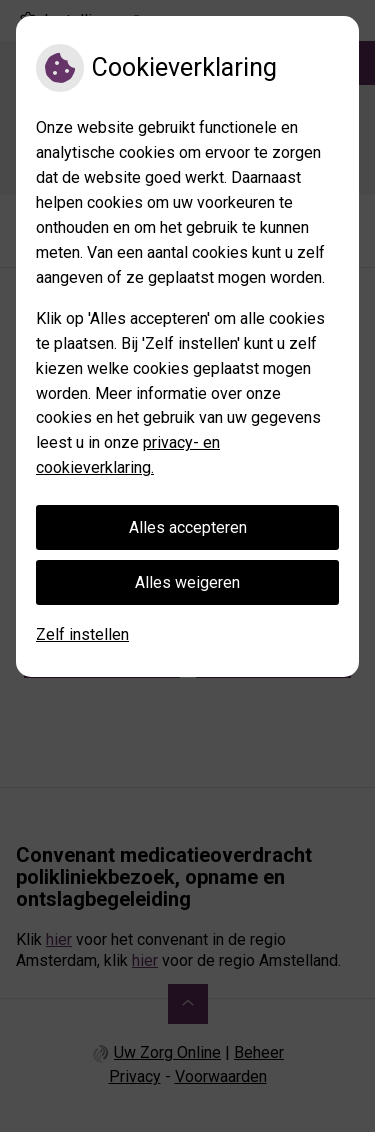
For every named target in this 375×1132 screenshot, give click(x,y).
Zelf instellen (82, 634)
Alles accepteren (188, 527)
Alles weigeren (187, 582)
